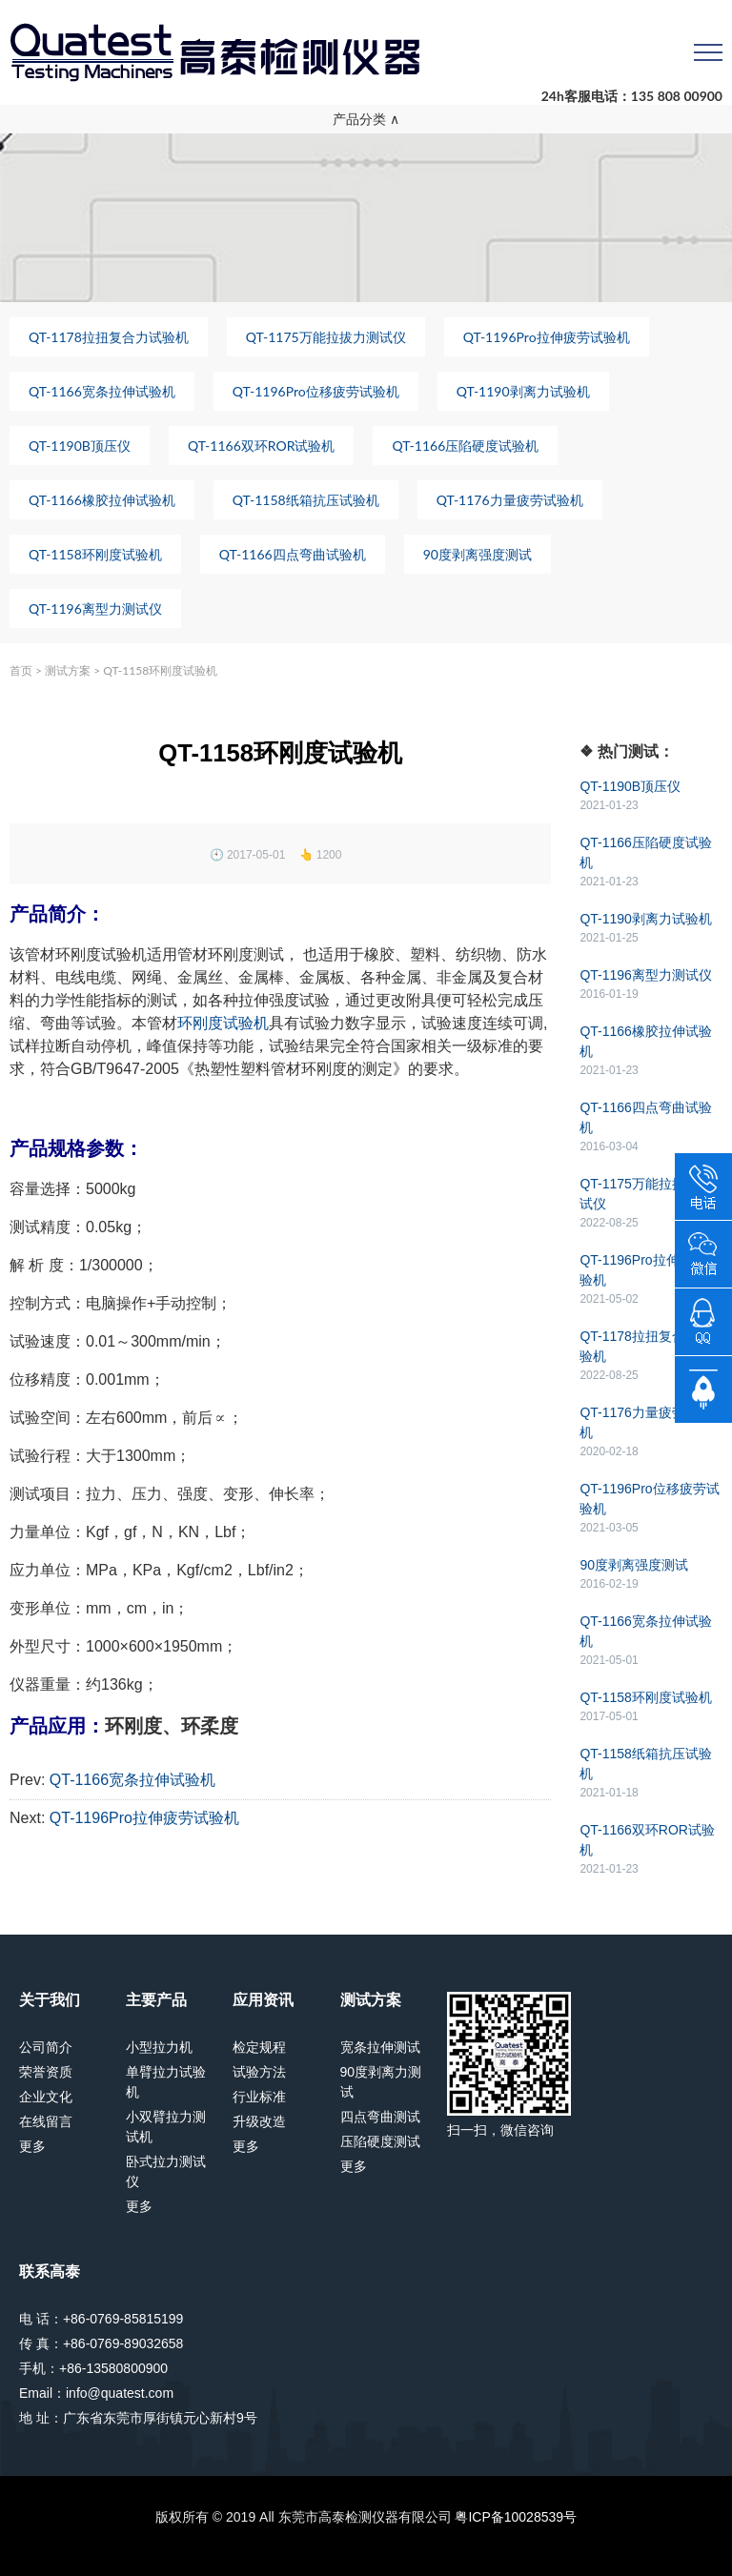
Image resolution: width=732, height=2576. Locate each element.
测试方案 (68, 670)
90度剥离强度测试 (477, 554)
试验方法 (259, 2071)
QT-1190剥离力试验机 (523, 391)
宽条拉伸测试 (380, 2047)
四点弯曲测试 (380, 2116)
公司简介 (45, 2047)
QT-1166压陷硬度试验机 (465, 445)
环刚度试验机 (223, 1023)
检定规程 (259, 2047)
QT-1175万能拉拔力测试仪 (326, 337)
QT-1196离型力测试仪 (95, 608)
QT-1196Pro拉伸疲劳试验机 (546, 337)
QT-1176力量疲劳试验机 (510, 500)
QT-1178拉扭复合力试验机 (109, 337)
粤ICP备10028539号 (516, 2517)
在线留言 (45, 2121)
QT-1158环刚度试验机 (95, 554)
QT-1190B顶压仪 (80, 445)
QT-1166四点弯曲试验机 (292, 554)
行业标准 (259, 2096)
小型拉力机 (159, 2047)
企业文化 (45, 2096)
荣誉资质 (45, 2071)
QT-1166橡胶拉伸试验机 (102, 500)
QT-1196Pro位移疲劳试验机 (316, 391)
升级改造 (259, 2121)
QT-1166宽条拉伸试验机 (102, 391)
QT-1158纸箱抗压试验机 (306, 500)
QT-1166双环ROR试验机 (262, 445)
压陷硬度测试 (380, 2141)
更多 (32, 2146)
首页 (21, 670)
